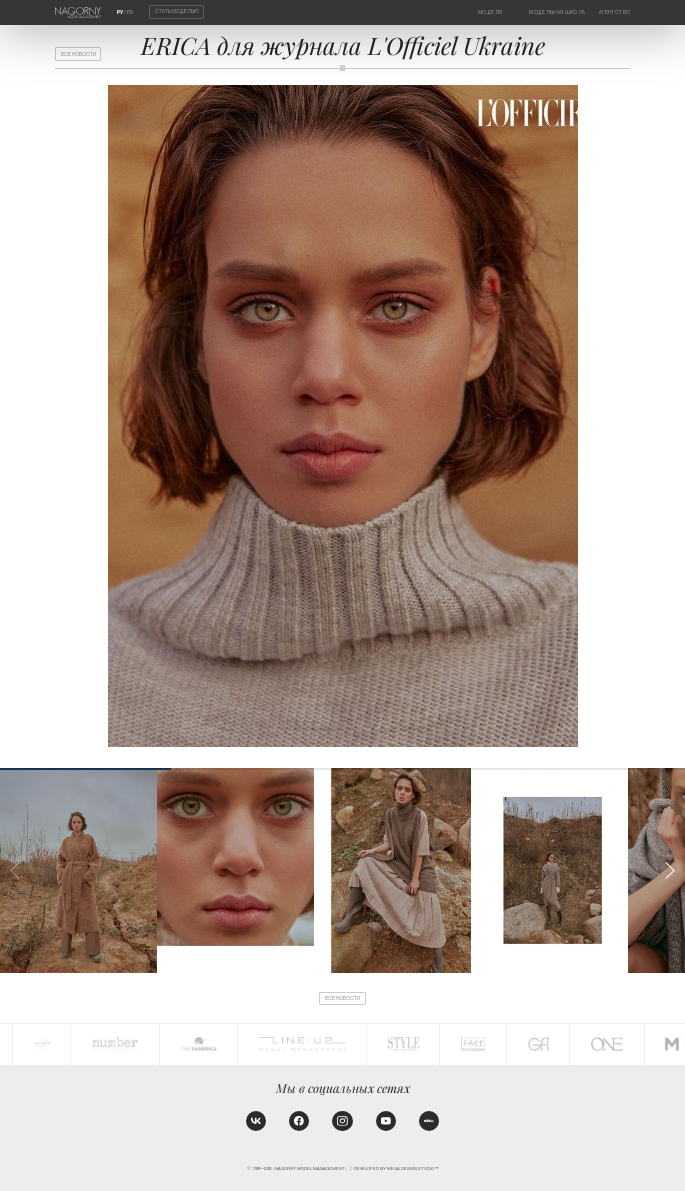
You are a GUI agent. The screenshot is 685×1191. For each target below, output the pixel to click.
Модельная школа (557, 12)
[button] (669, 870)
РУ (120, 12)
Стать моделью (177, 12)
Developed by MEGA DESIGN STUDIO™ (396, 1168)
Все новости (78, 54)
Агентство (614, 12)
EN (130, 12)
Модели (490, 12)
